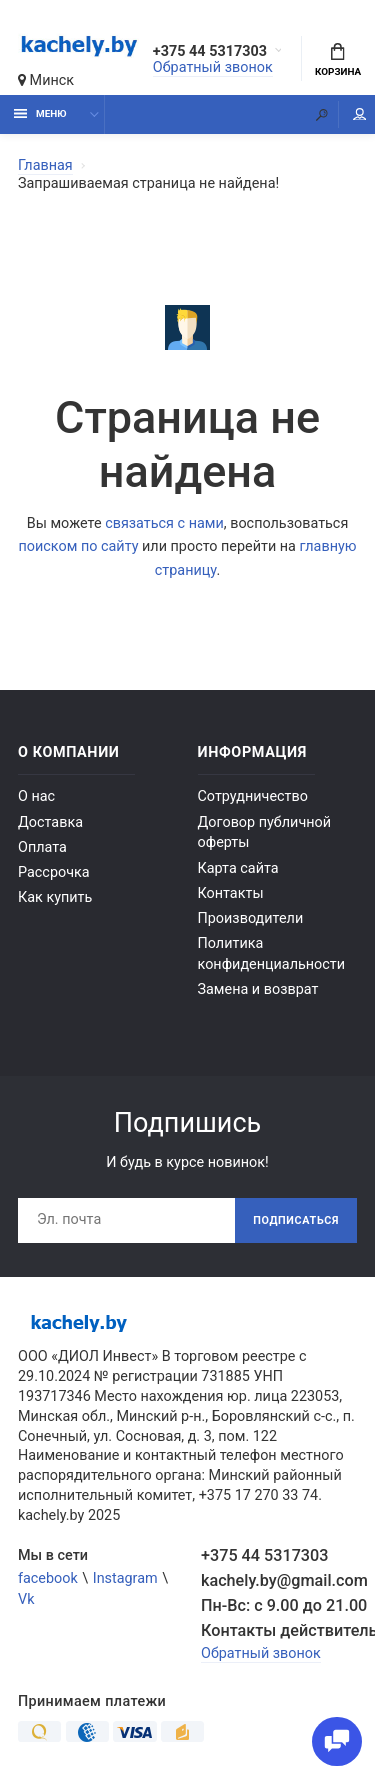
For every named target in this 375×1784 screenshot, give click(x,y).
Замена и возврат (258, 989)
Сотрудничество (253, 796)
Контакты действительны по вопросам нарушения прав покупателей (279, 1630)
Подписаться (296, 1220)
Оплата (42, 847)
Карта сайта (238, 868)
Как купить (55, 897)
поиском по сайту (78, 546)
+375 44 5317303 (210, 51)
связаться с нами (164, 523)
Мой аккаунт (360, 114)
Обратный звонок (213, 67)
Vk (26, 1599)
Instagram (125, 1578)
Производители (251, 918)
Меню (40, 113)
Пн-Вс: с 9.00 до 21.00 (279, 1605)
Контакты (231, 893)
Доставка (50, 822)
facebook (48, 1578)
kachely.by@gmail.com (279, 1580)
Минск (46, 80)
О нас (36, 796)
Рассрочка (54, 872)
